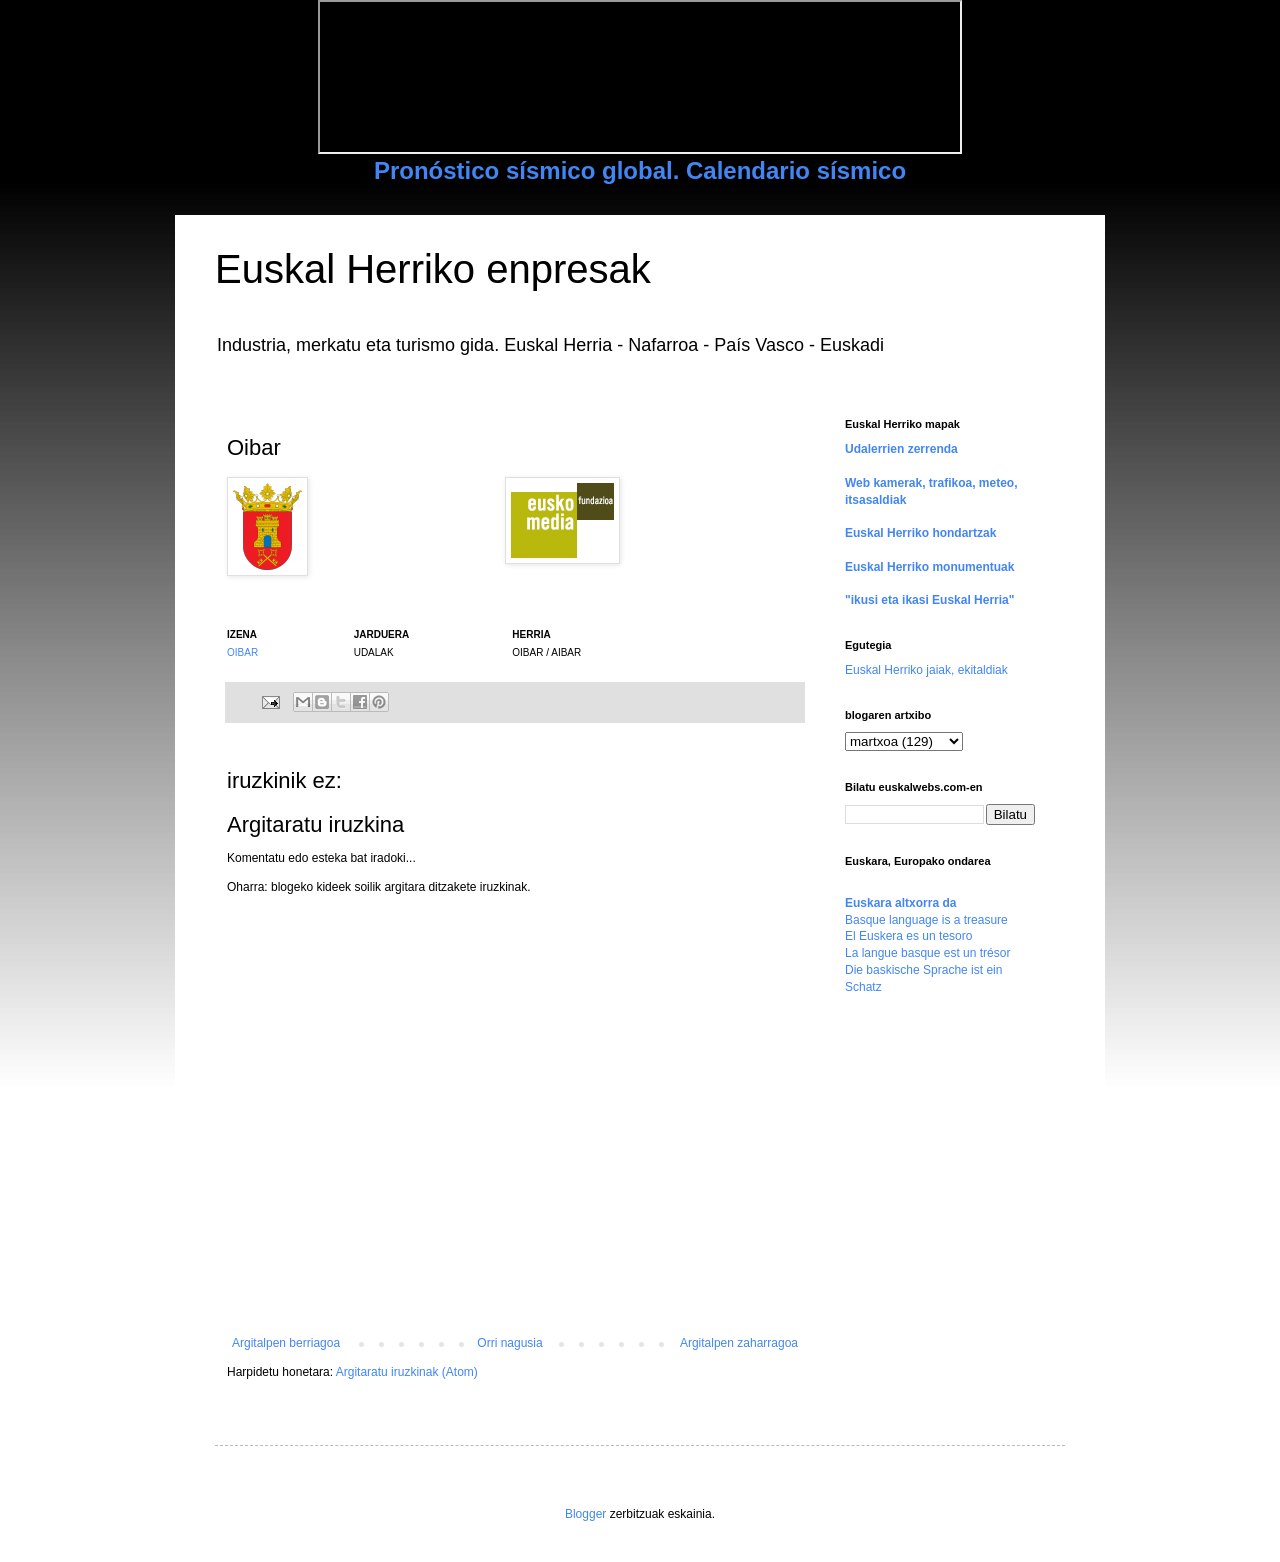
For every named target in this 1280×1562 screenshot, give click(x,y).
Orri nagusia (509, 1343)
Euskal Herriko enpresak (433, 269)
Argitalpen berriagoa (286, 1343)
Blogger (585, 1514)
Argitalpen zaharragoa (739, 1343)
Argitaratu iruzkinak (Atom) (407, 1372)
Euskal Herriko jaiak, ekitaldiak (926, 670)
